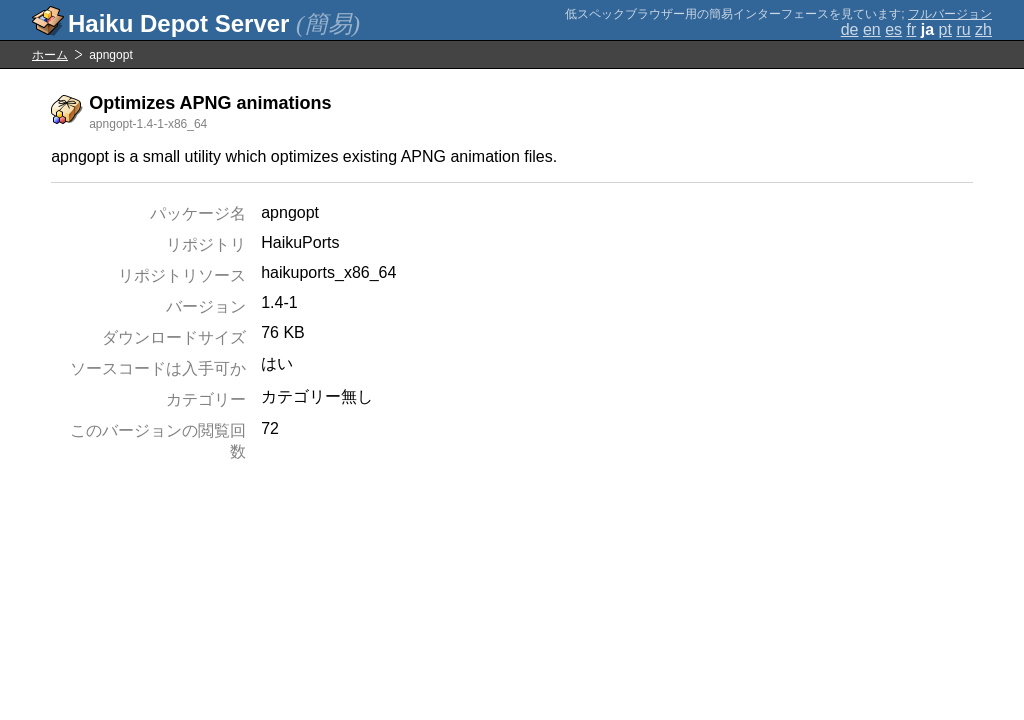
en (872, 29)
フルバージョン (950, 14)
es (893, 29)
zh (983, 29)
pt (945, 29)
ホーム (50, 55)
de (850, 29)
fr (912, 29)
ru (963, 29)
